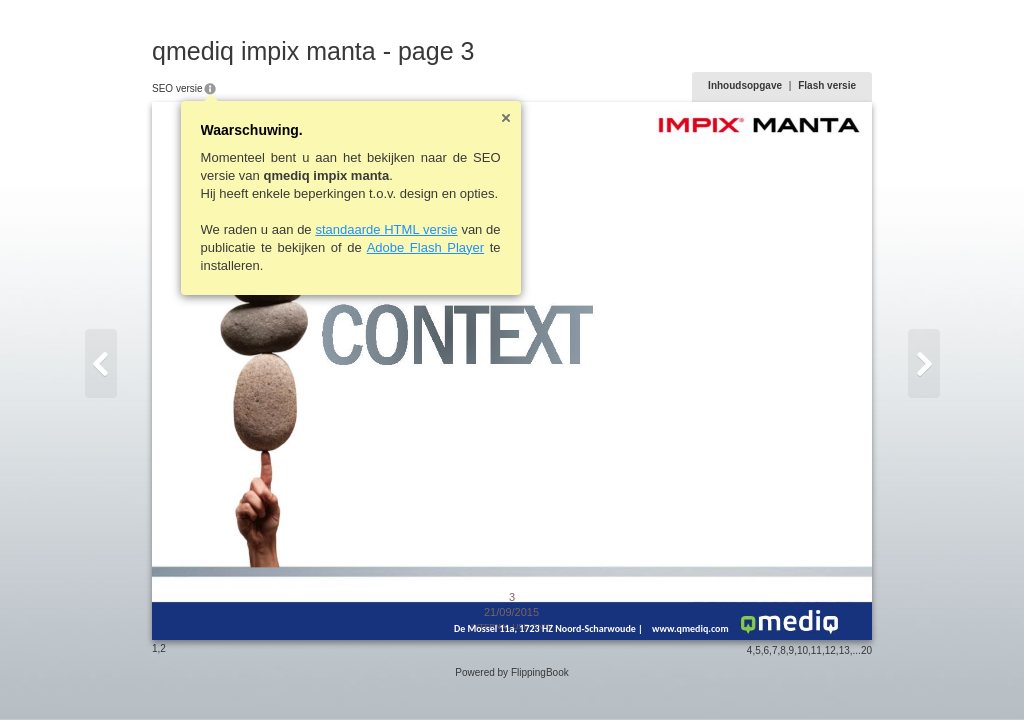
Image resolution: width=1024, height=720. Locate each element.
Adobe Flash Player (425, 247)
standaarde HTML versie (386, 229)
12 (830, 650)
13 (844, 650)
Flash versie (827, 85)
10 (802, 650)
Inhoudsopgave (745, 85)
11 (816, 650)
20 (866, 650)
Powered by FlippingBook (511, 672)
